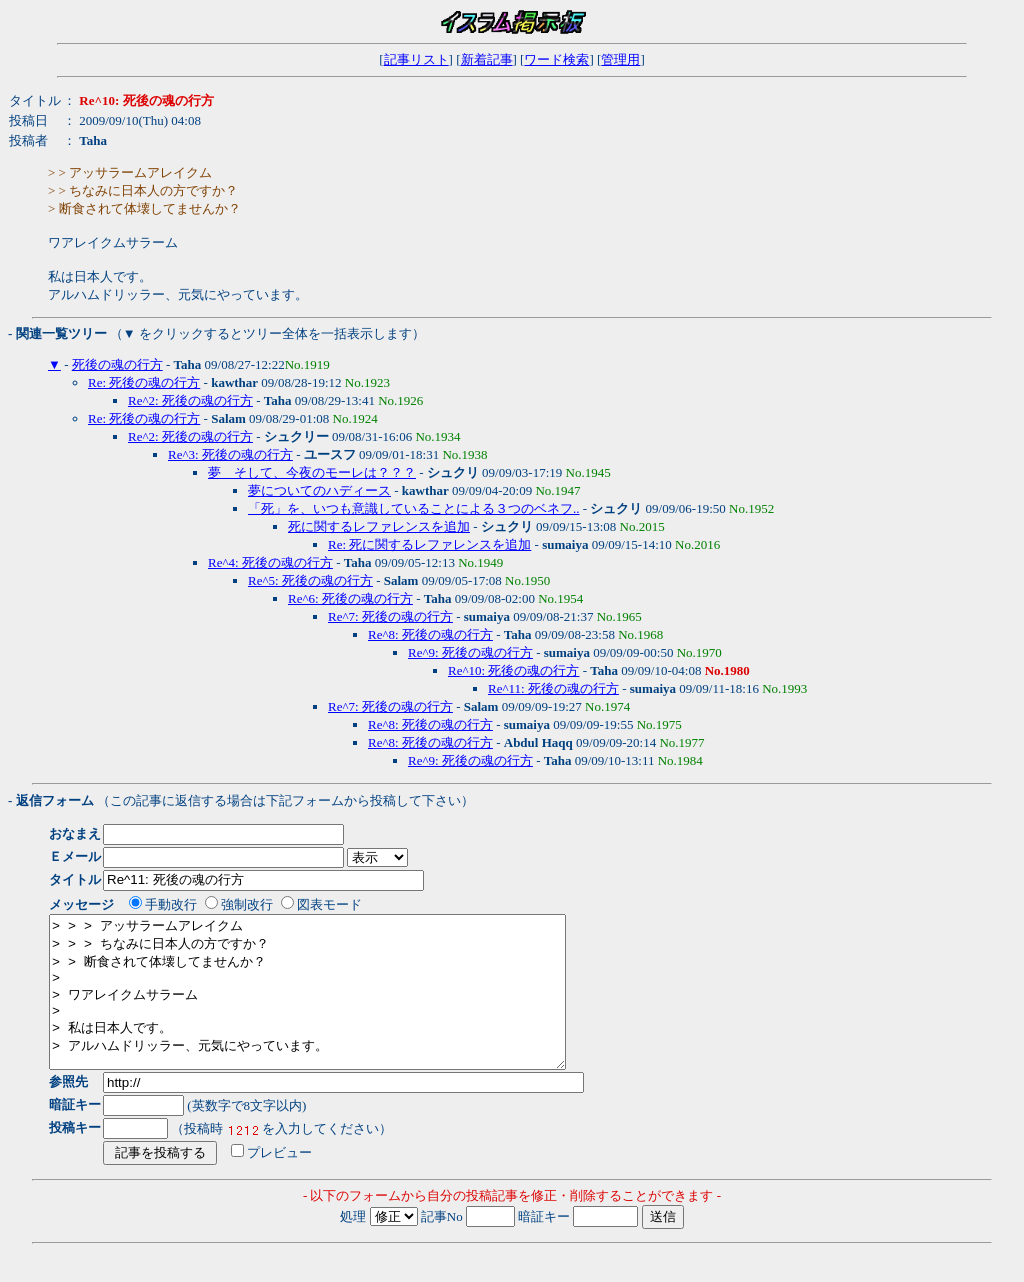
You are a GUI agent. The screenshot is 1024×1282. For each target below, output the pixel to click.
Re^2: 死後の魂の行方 (190, 400)
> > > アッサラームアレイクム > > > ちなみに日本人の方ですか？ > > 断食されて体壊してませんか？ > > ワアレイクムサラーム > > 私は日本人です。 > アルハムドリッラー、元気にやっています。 (338, 1007)
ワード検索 (556, 59)
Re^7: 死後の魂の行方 (390, 616)
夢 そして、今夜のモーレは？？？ (312, 472)
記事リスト (416, 59)
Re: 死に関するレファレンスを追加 (429, 544)
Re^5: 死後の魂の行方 (310, 580)
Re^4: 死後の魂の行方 (270, 562)
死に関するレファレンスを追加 (379, 526)
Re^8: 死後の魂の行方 (430, 634)
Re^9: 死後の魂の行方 (470, 652)
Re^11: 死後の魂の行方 (553, 688)
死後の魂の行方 (117, 364)
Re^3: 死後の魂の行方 (230, 454)
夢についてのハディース (319, 490)
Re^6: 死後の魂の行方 (350, 598)
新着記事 (487, 59)
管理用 (620, 59)
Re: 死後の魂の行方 (144, 382)
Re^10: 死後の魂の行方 (513, 670)
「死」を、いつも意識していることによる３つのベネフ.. (414, 508)
